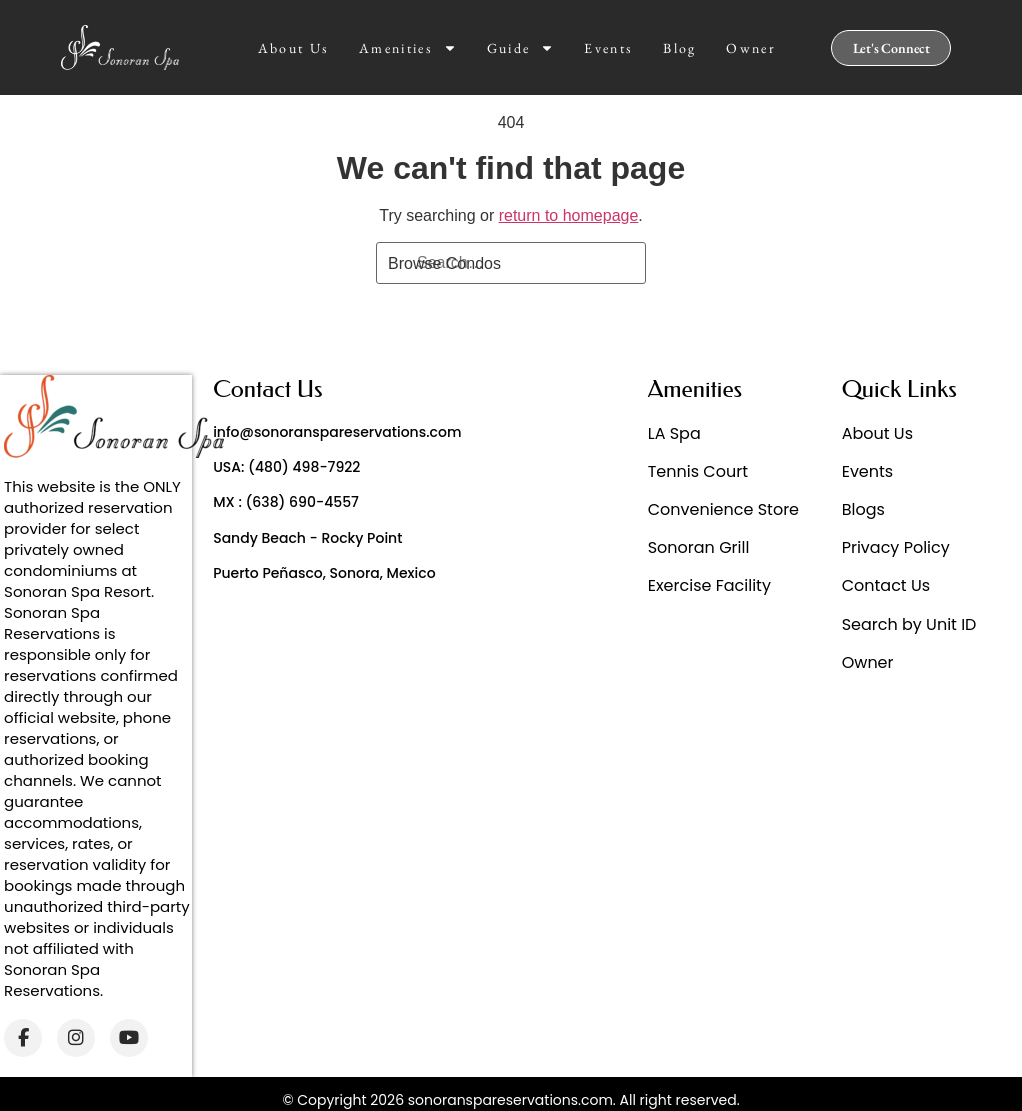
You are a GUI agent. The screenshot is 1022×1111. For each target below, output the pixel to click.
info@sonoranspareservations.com (337, 432)
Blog (679, 48)
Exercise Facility (709, 585)
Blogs (863, 509)
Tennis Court (698, 471)
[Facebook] (23, 1038)
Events (608, 48)
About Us (293, 48)
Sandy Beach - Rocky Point (307, 538)
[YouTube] (129, 1038)
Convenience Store (723, 509)
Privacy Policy (896, 547)
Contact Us (886, 585)
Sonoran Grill (699, 547)
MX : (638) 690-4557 (286, 502)
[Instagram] (76, 1038)
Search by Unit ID (909, 624)
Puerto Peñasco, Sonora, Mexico (324, 573)
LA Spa (674, 433)
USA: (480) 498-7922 (286, 467)
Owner (751, 48)
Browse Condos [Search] (444, 263)
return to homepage (569, 215)
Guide (521, 48)
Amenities (408, 48)
